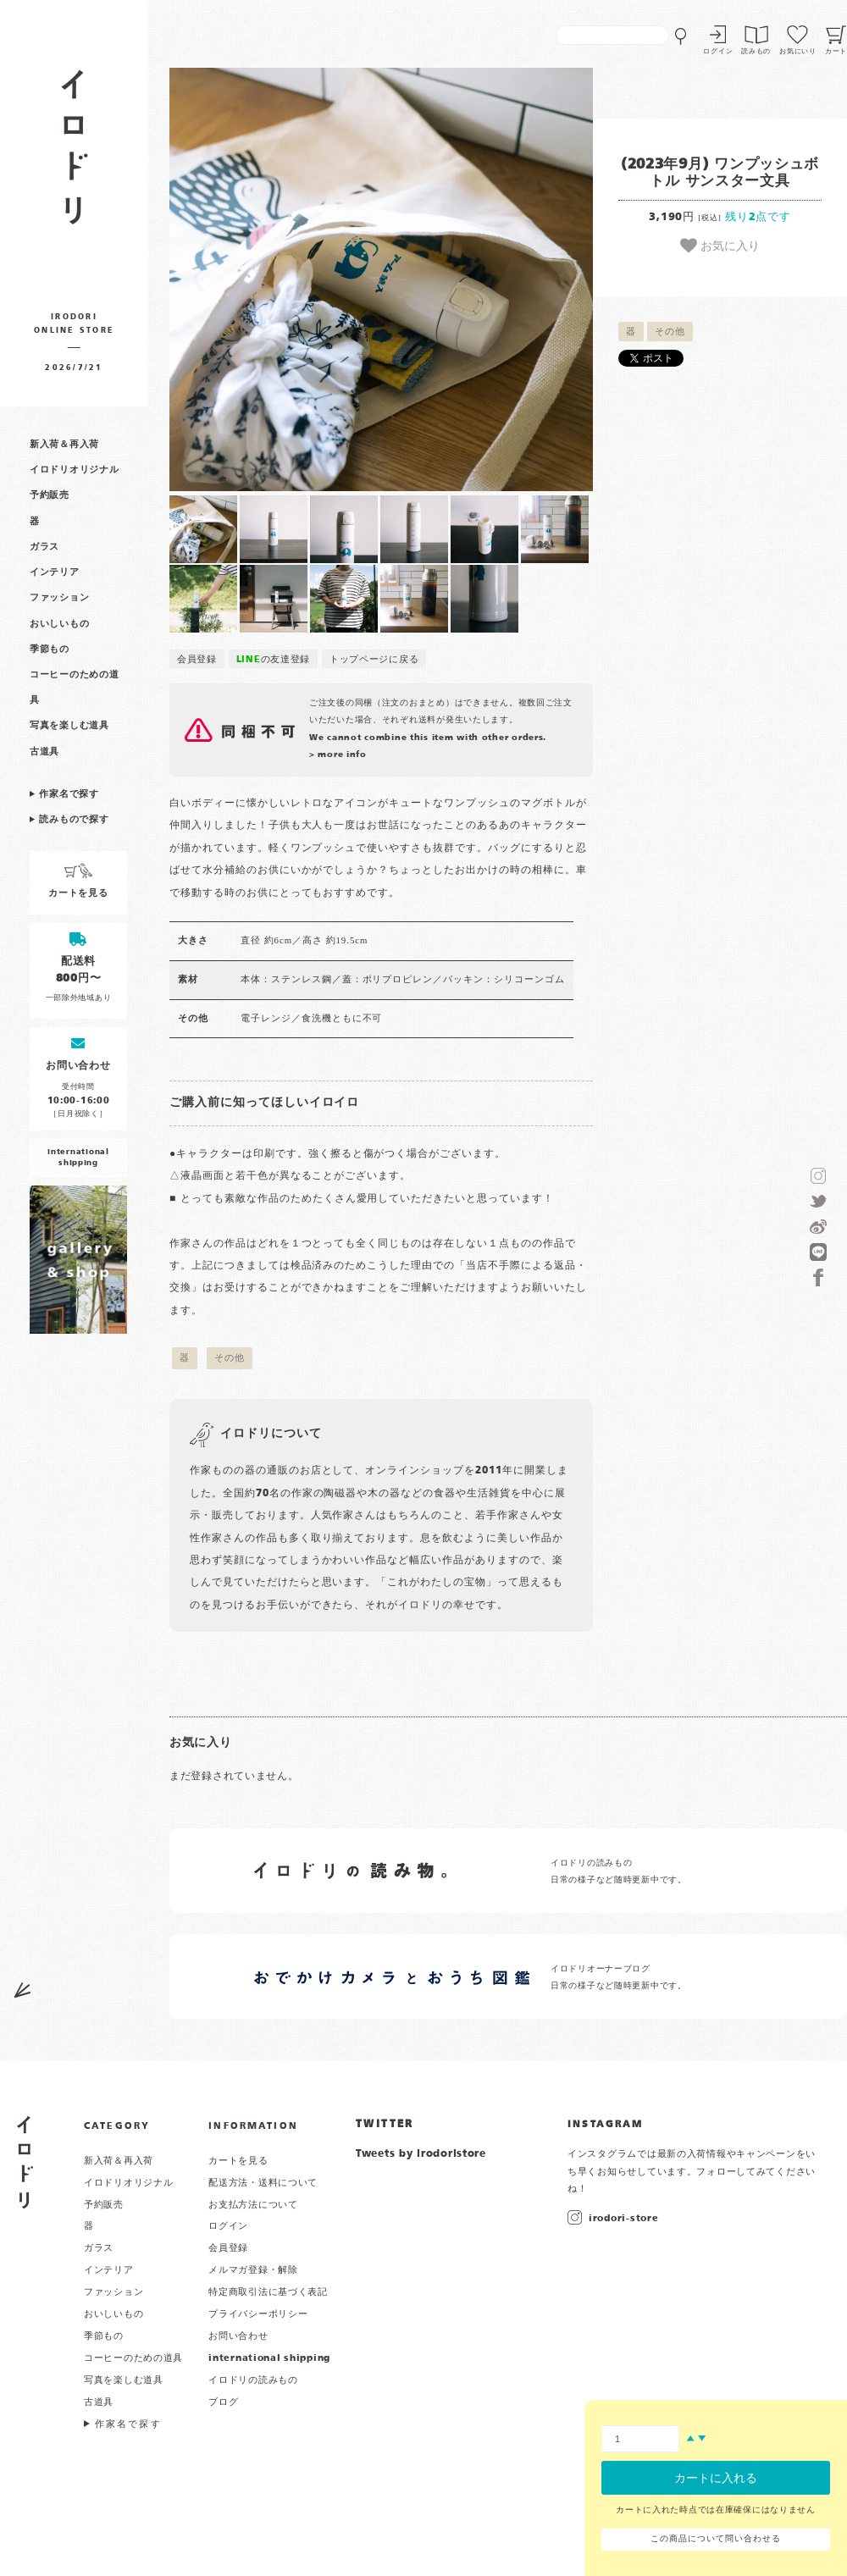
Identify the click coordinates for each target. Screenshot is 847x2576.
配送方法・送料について (263, 2183)
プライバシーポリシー (257, 2314)
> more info (338, 755)
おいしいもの (59, 624)
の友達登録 (273, 659)
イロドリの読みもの (252, 2380)
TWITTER (385, 2125)
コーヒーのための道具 (133, 2358)
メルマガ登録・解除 (252, 2270)
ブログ (223, 2402)
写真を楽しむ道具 (69, 725)
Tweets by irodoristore (421, 2154)
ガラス (44, 547)
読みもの (756, 51)
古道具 (44, 752)
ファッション (59, 598)
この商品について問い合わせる (715, 2539)
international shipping (269, 2358)
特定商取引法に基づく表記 (268, 2292)
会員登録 (197, 659)
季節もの (49, 649)
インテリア (55, 572)
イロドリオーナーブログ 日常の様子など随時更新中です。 (619, 1977)
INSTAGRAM (605, 2124)
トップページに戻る (373, 659)
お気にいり (798, 51)
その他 (669, 332)
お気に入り (720, 245)
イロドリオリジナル (74, 470)
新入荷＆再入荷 (64, 444)
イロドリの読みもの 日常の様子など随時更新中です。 (619, 1872)
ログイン (718, 51)
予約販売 (49, 495)
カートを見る (238, 2161)
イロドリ (25, 2162)
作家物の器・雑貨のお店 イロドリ (74, 155)
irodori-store (623, 2218)
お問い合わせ (238, 2336)
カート (836, 51)
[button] (275, 279)
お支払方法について (252, 2205)
